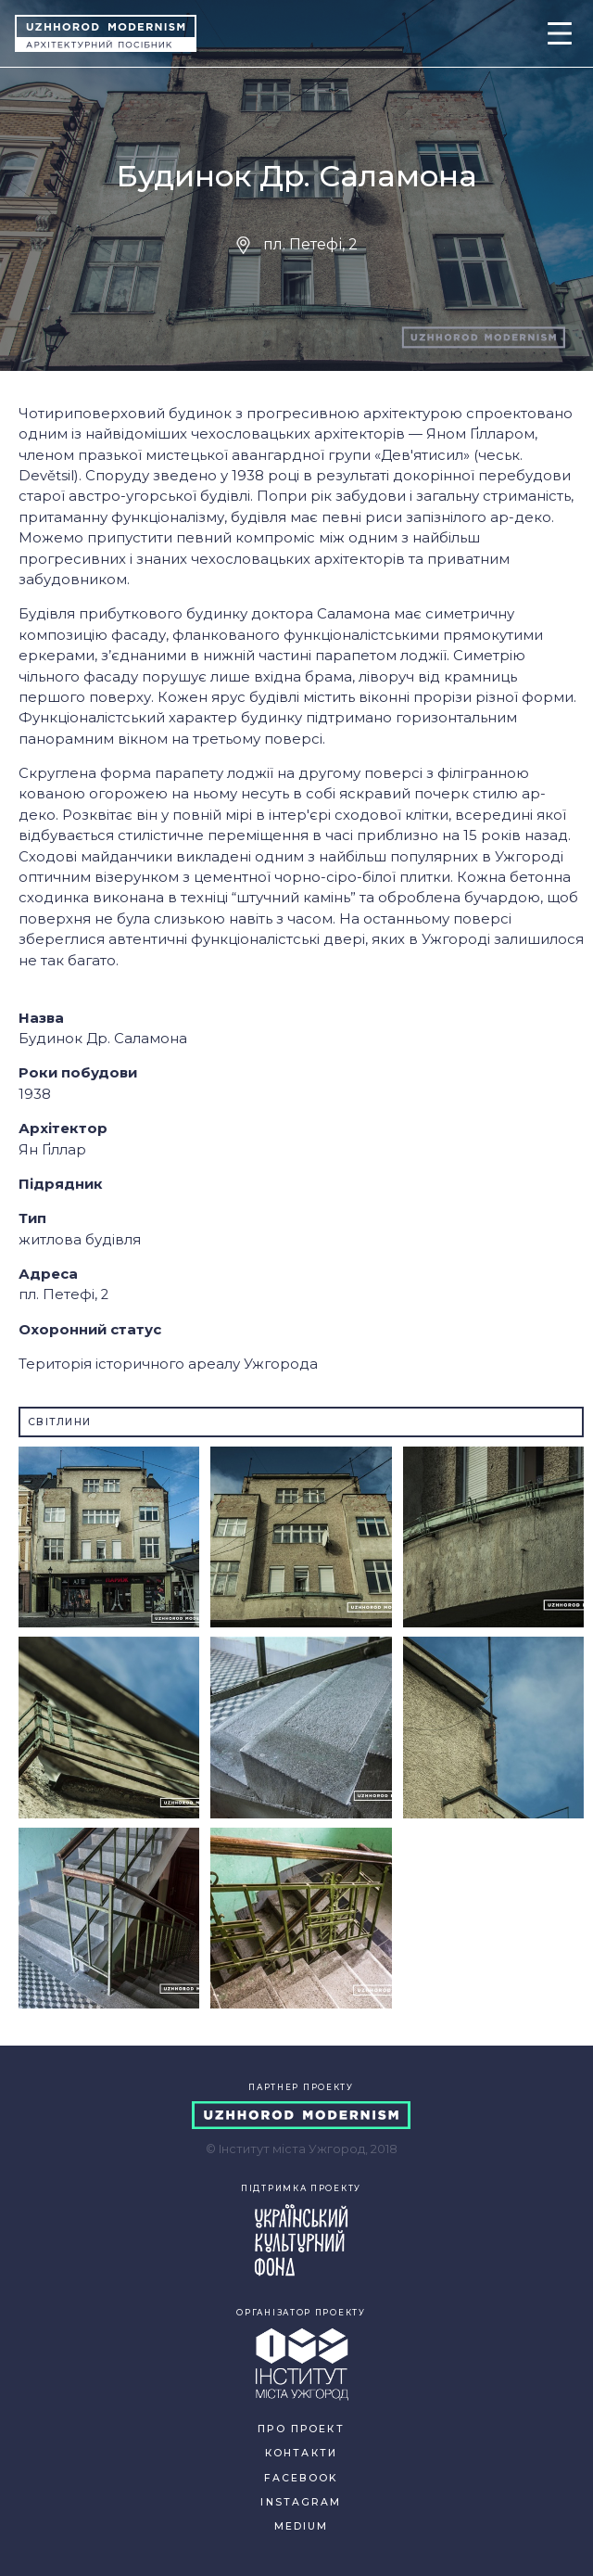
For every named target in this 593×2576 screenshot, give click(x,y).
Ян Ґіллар (52, 1149)
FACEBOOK (301, 2478)
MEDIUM (301, 2526)
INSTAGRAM (300, 2502)
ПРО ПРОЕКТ (301, 2429)
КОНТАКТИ (301, 2453)
